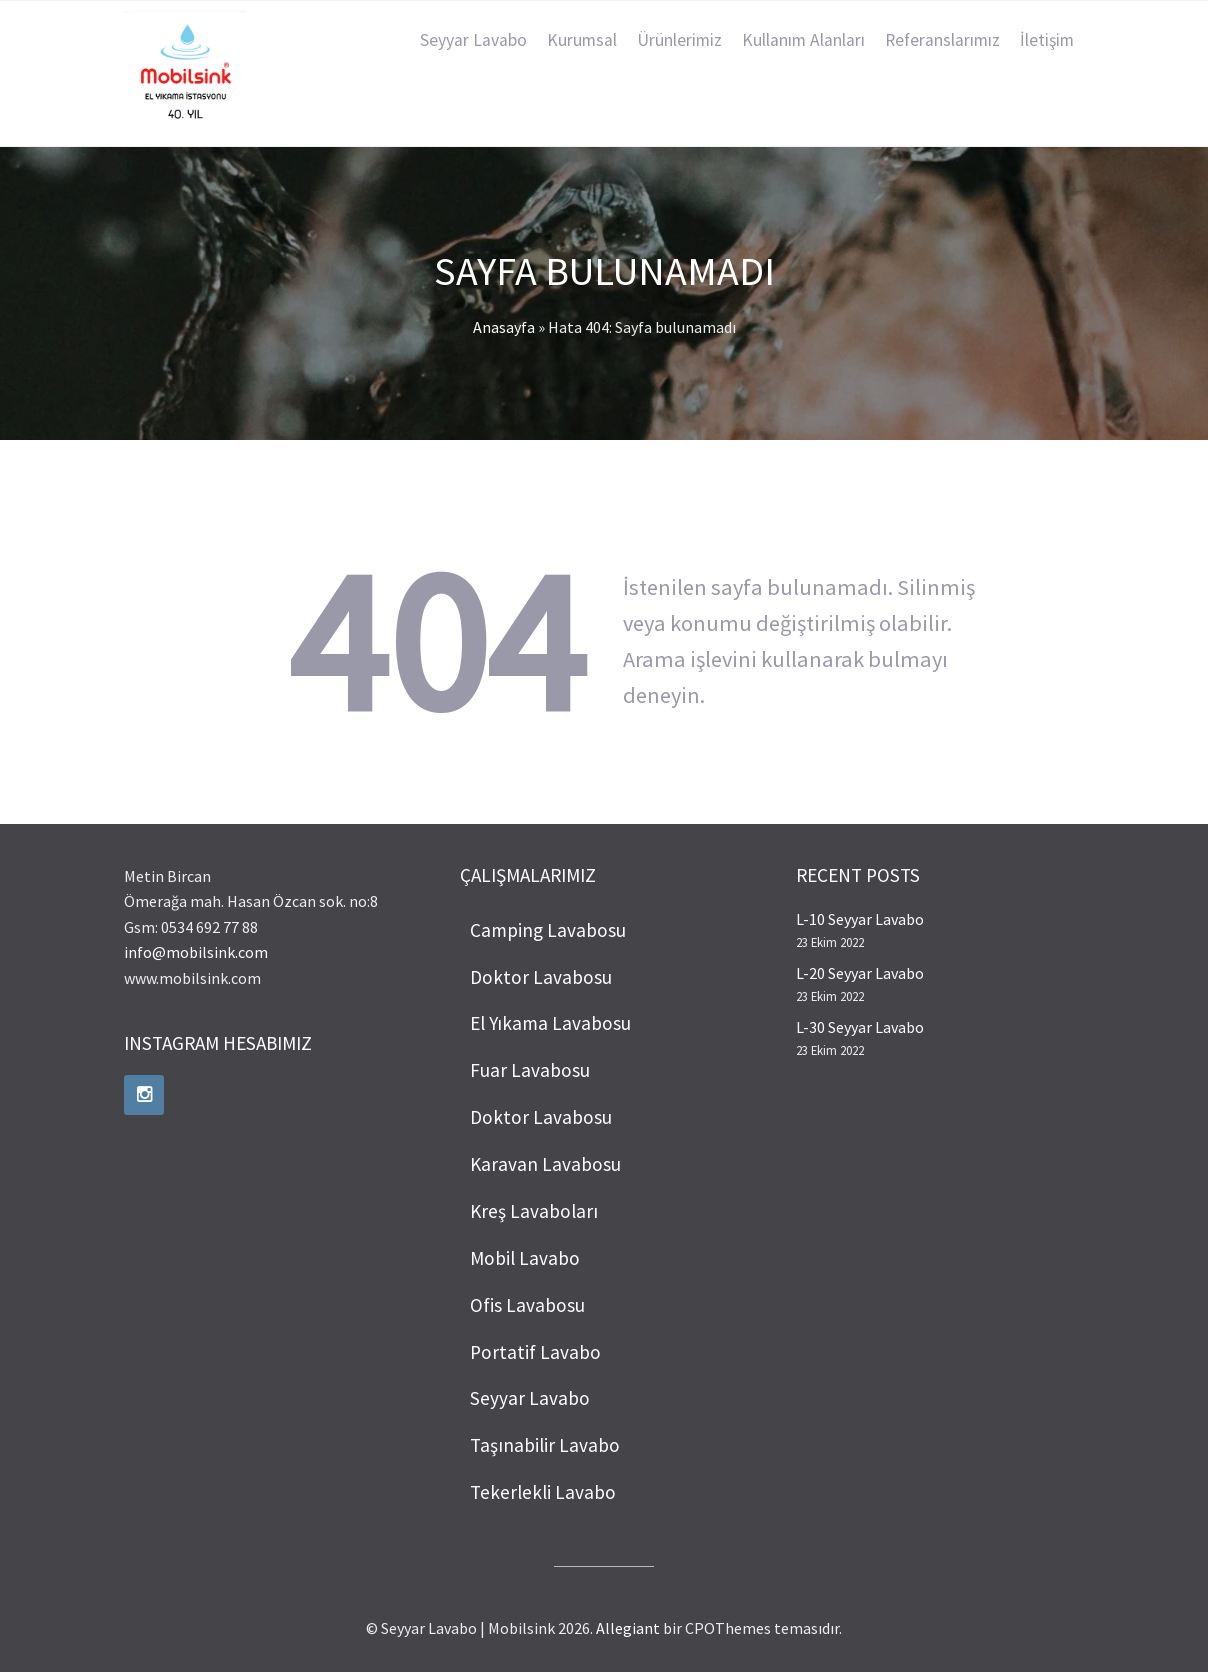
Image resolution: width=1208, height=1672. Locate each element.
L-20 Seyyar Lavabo (860, 973)
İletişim (1047, 40)
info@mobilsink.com (196, 952)
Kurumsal (582, 40)
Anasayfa (504, 327)
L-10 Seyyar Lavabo (860, 919)
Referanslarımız (942, 40)
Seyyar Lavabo (473, 40)
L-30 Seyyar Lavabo (860, 1027)
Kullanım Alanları (803, 40)
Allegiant (628, 1628)
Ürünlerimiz (679, 40)
